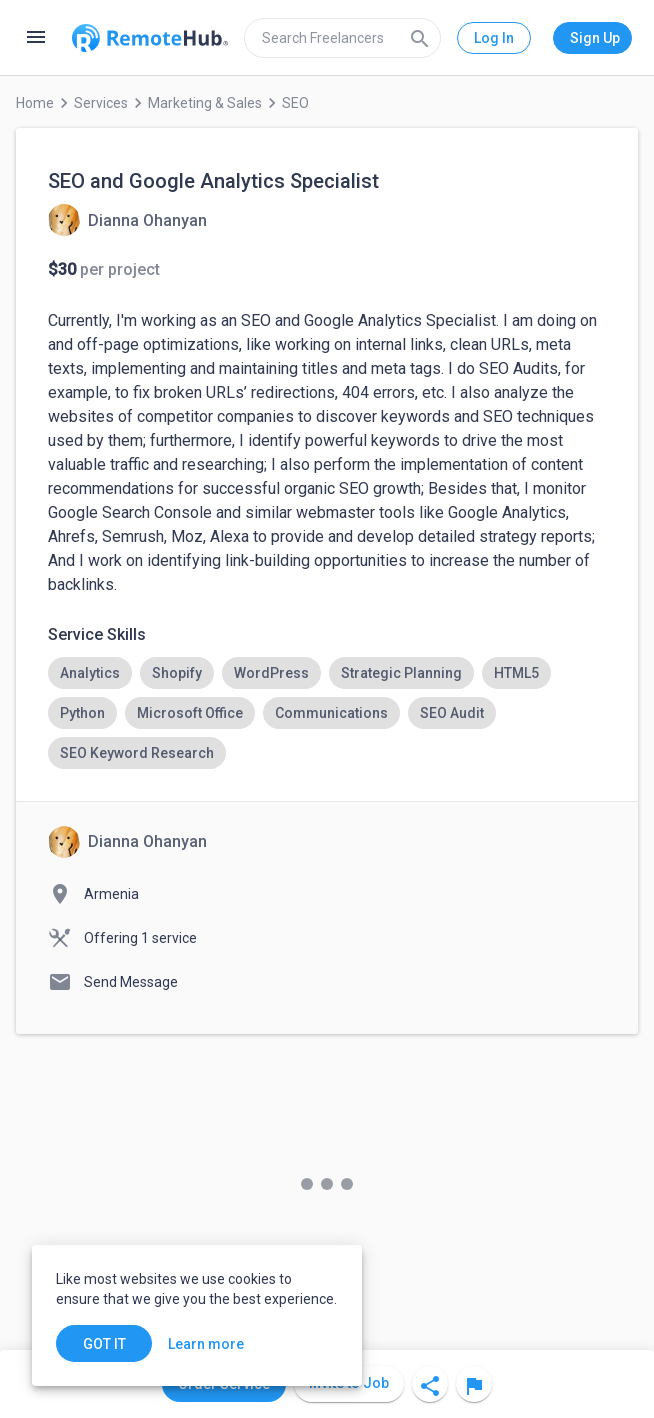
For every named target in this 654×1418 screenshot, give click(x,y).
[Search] (420, 38)
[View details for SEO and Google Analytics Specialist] (127, 220)
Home (35, 103)
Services (101, 103)
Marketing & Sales (205, 103)
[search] (342, 38)
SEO (295, 103)
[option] (90, 673)
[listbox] (327, 713)
